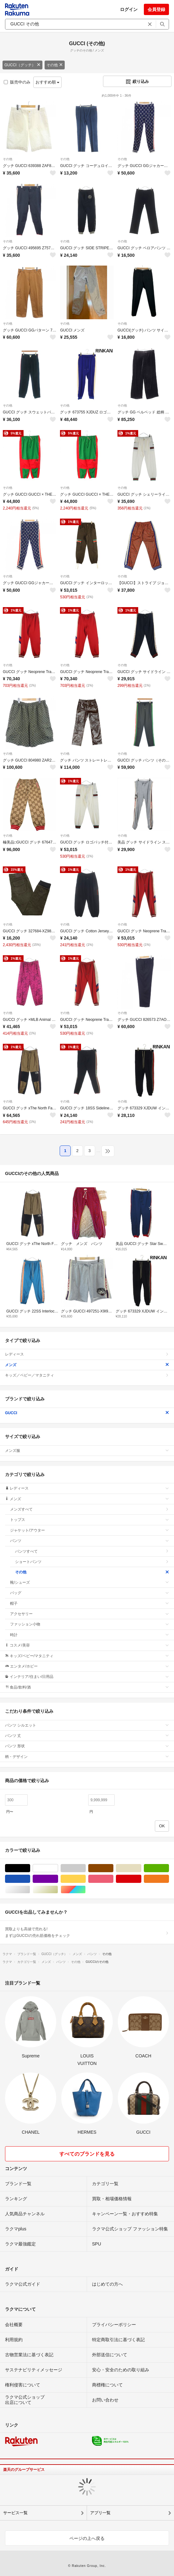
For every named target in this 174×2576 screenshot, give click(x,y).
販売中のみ (17, 82)
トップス (89, 1519)
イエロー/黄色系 (85, 1879)
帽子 (89, 1603)
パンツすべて (92, 1551)
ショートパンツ (92, 1562)
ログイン (129, 9)
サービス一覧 (15, 2512)
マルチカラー (85, 1889)
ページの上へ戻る (87, 2538)
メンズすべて (89, 1509)
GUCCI (87, 1413)
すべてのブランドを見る (87, 2154)
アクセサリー (89, 1614)
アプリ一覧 (100, 2512)
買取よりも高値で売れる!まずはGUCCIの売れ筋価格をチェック (87, 1932)
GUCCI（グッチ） (22, 65)
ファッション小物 (89, 1624)
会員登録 (156, 9)
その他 (54, 65)
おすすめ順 (47, 82)
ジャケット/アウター (89, 1530)
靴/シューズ (89, 1582)
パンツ (89, 1541)
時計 (89, 1635)
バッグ (89, 1593)
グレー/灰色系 (85, 1868)
